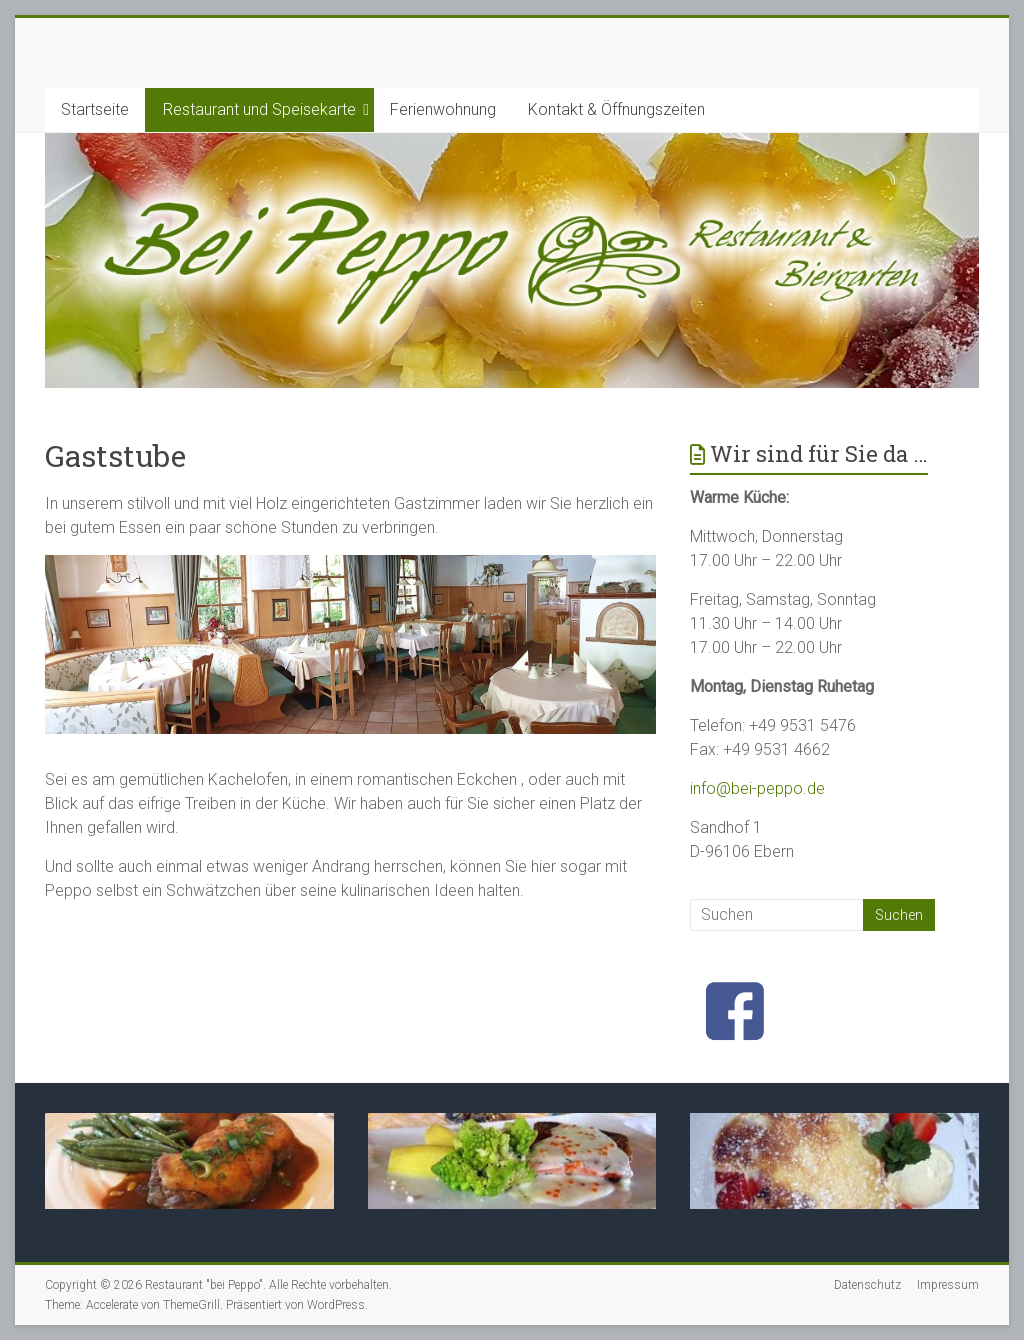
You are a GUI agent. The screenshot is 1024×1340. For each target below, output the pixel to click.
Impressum (948, 1285)
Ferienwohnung (443, 109)
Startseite (95, 109)
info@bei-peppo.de (757, 788)
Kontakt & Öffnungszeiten (616, 109)
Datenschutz (867, 1285)
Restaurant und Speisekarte (259, 109)
